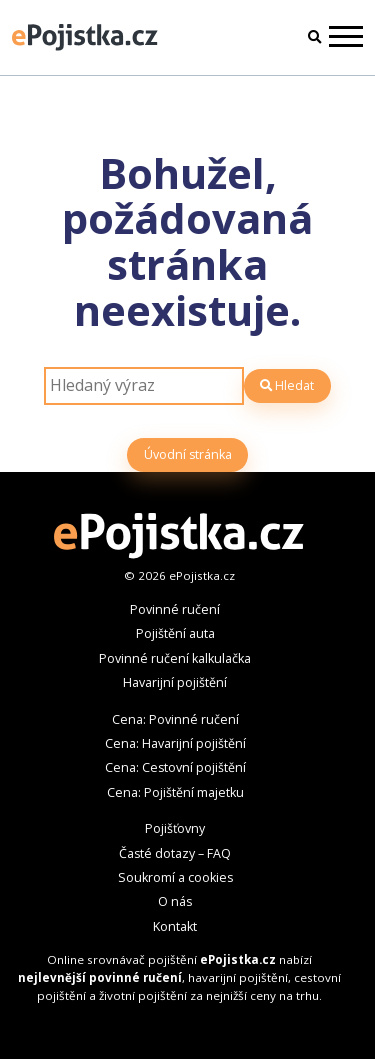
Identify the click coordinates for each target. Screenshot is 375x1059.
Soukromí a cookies (175, 877)
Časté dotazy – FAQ (175, 853)
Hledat (287, 385)
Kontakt (175, 926)
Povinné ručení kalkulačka (175, 658)
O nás (175, 901)
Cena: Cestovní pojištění (175, 767)
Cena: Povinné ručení (175, 719)
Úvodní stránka (188, 454)
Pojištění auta (175, 633)
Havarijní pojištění (175, 682)
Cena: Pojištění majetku (175, 792)
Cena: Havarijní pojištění (175, 743)
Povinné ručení (175, 609)
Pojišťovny (175, 828)
